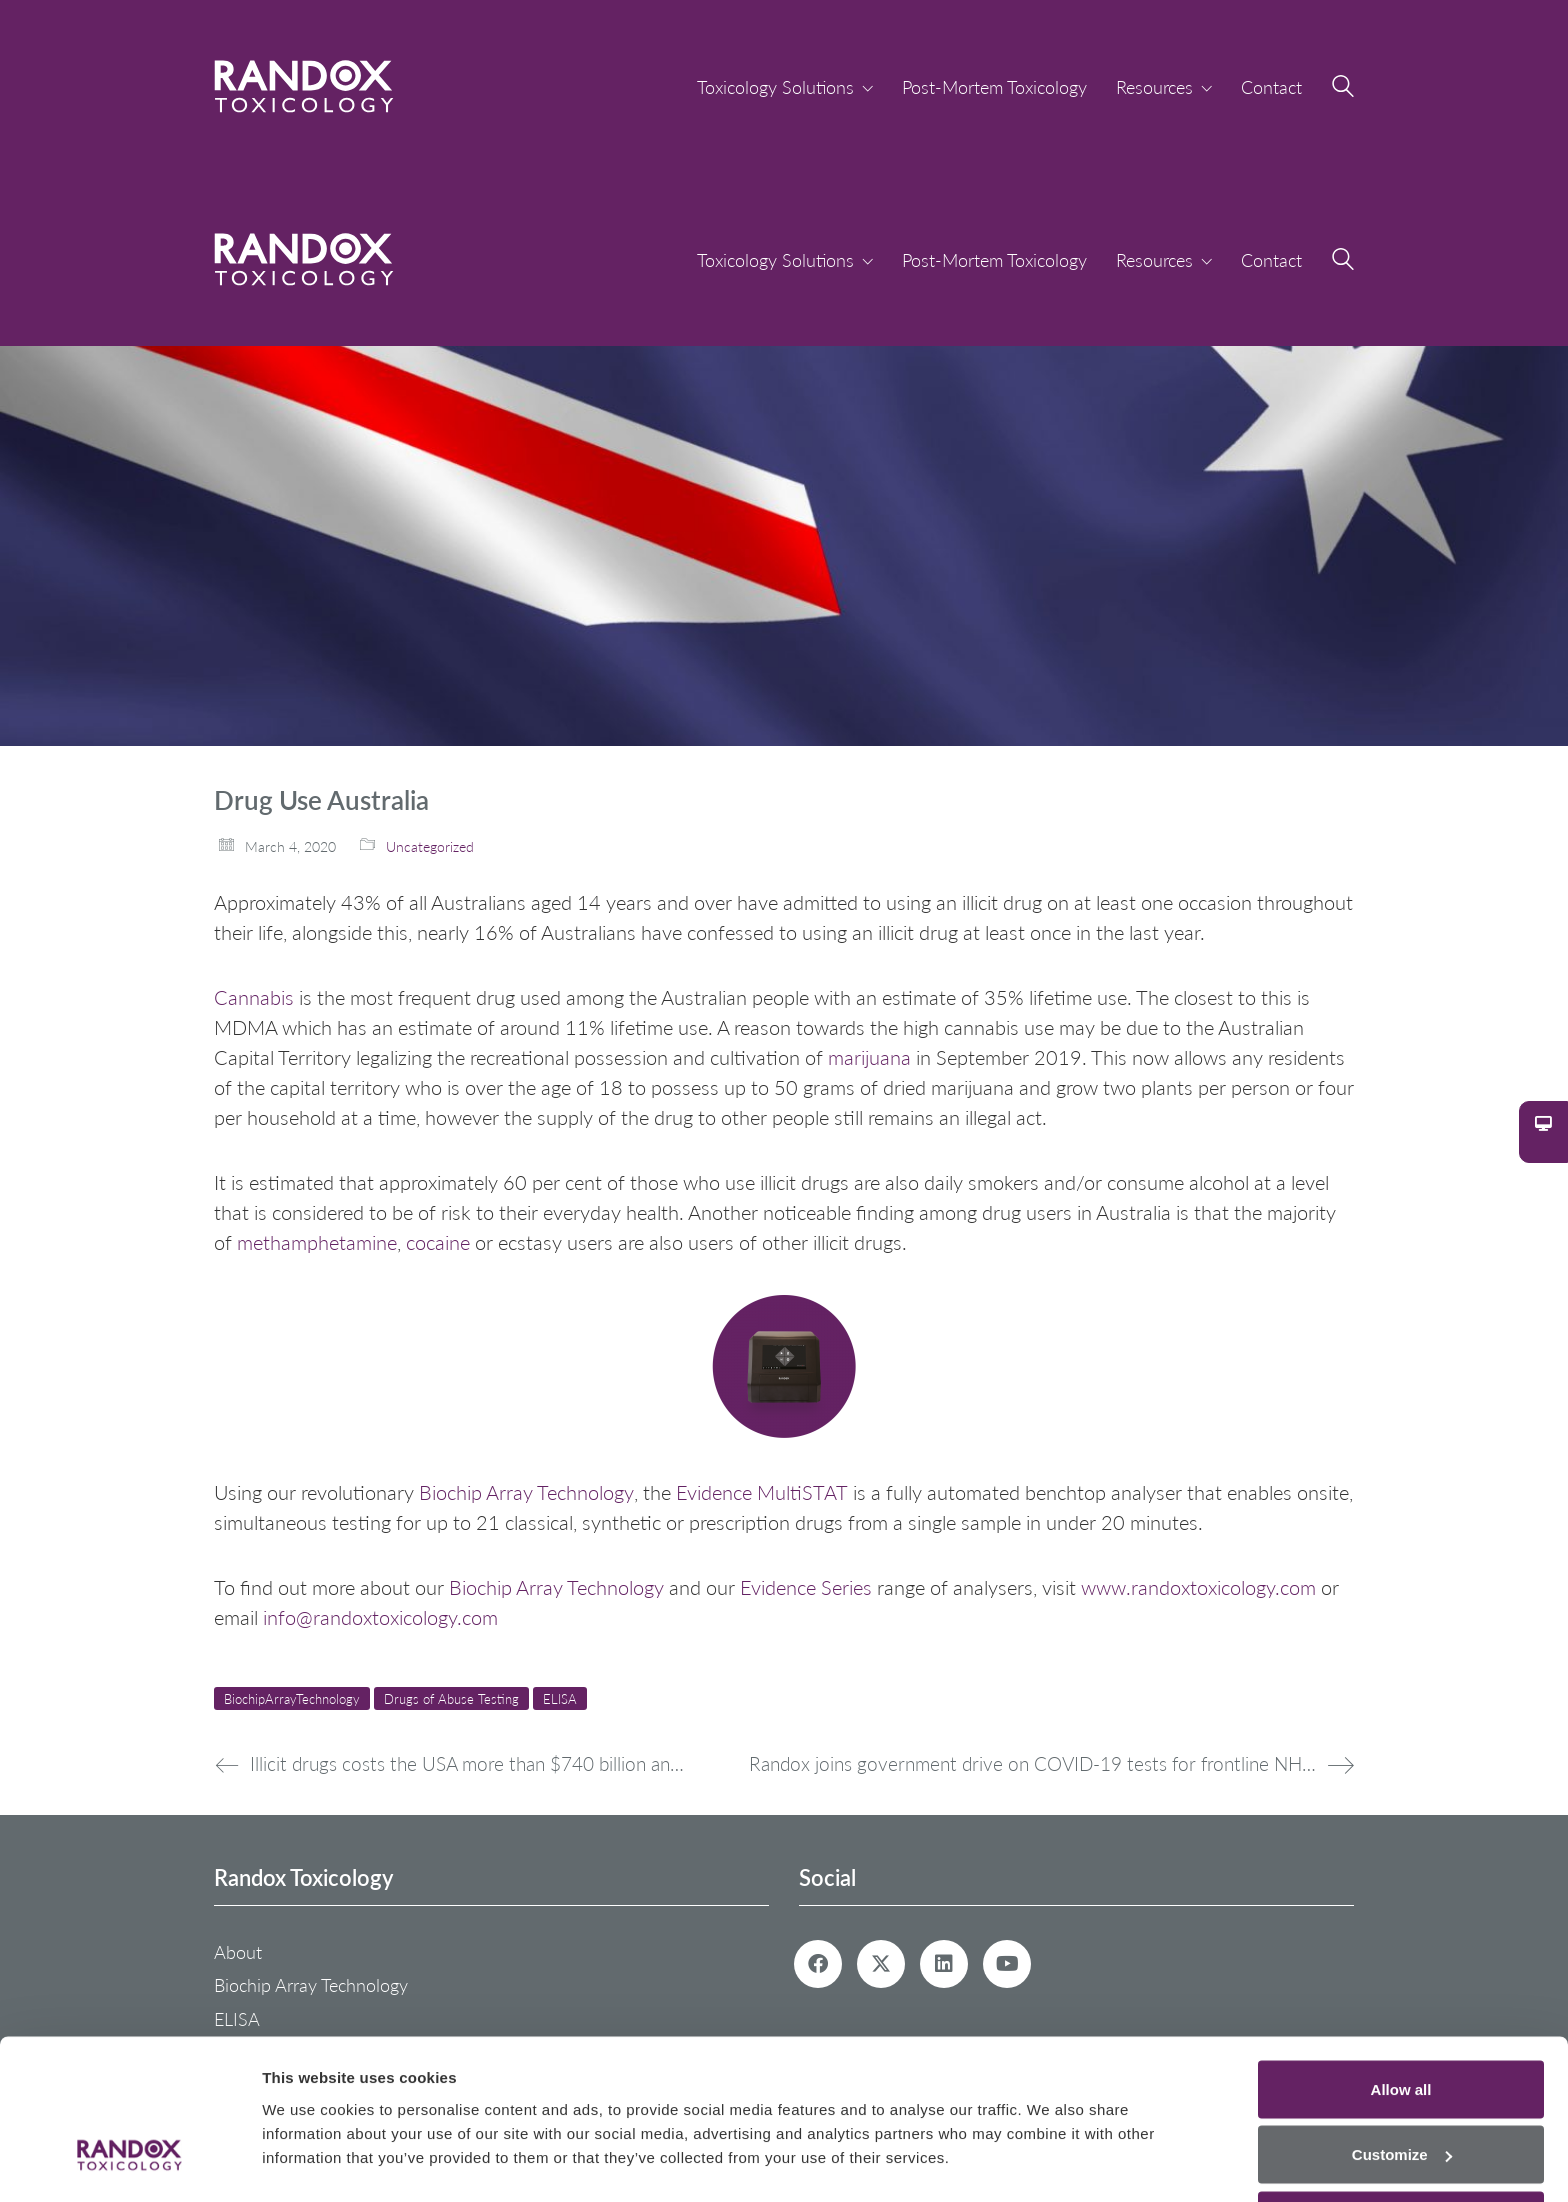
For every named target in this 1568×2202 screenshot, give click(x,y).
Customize (1402, 2083)
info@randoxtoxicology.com (380, 1617)
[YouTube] (1007, 1964)
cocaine (438, 1242)
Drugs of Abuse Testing (451, 1698)
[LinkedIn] (944, 1964)
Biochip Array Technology (526, 1492)
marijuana (869, 1057)
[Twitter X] (881, 1964)
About (238, 1952)
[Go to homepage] (304, 86)
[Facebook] (818, 1964)
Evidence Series (806, 1587)
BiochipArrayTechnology (292, 1698)
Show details (308, 2140)
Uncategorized (430, 846)
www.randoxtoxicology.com (1198, 1587)
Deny (1401, 2148)
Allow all (1401, 2017)
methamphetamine (317, 1242)
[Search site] (1343, 89)
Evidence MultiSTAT (762, 1492)
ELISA (560, 1698)
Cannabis (254, 997)
